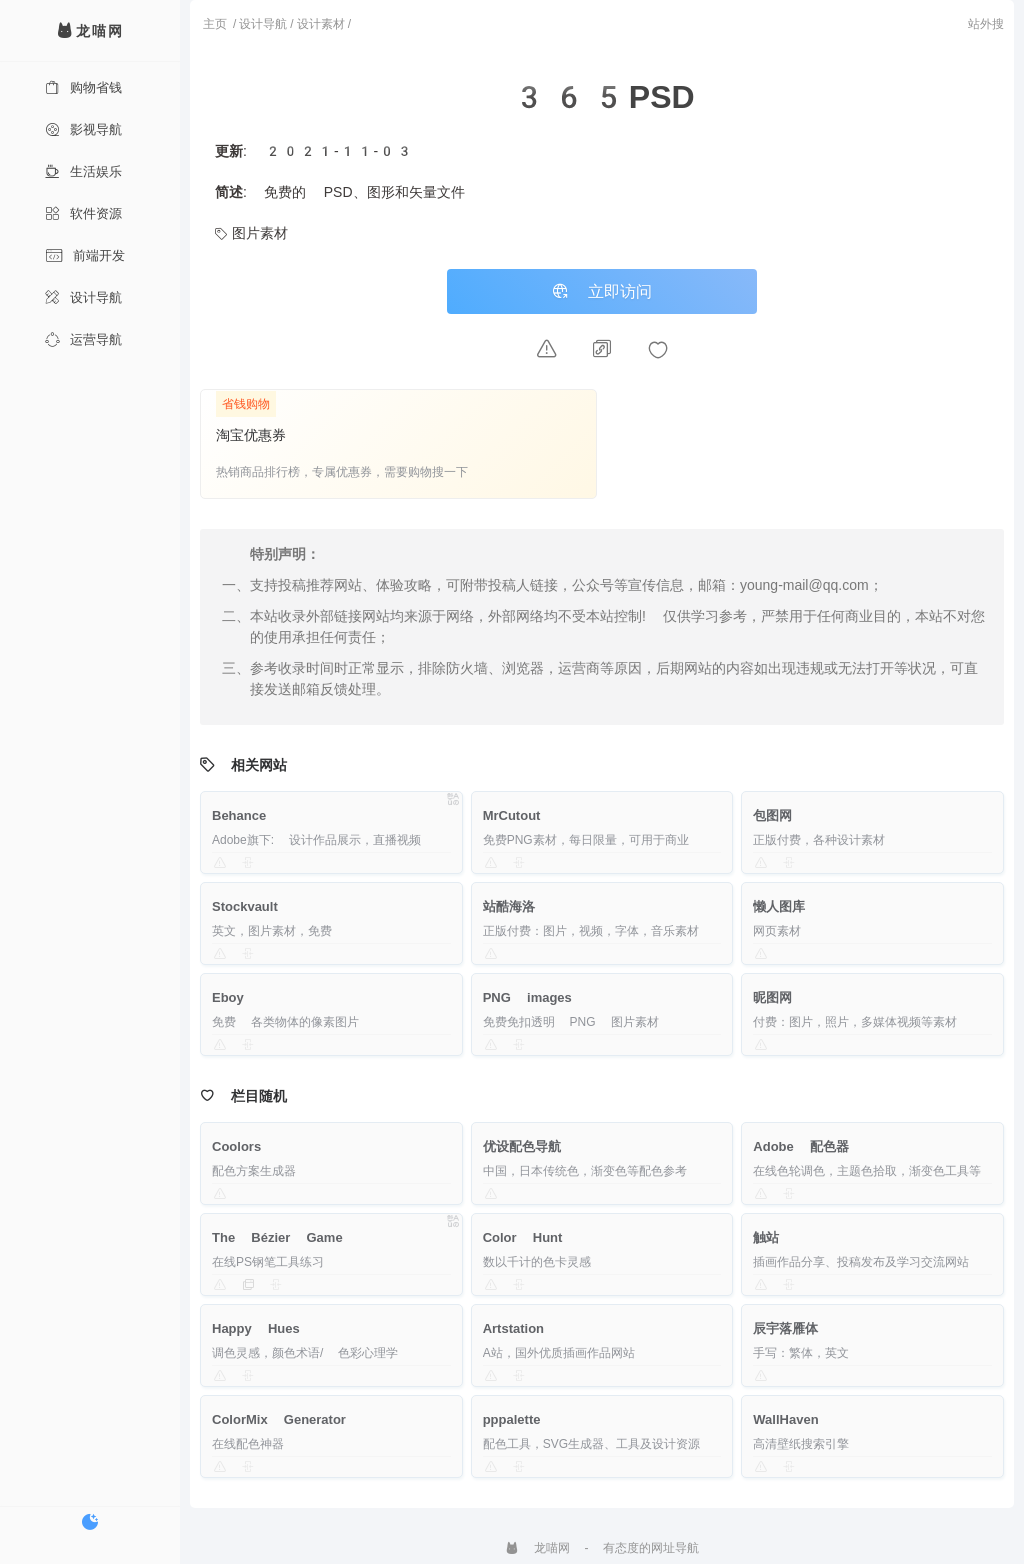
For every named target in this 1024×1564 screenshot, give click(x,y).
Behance (239, 815)
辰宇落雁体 (785, 1328)
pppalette (512, 1419)
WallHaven (785, 1419)
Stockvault (245, 906)
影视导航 (83, 129)
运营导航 (83, 339)
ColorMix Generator (279, 1419)
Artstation (513, 1328)
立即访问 (602, 291)
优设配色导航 (522, 1146)
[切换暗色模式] (90, 1522)
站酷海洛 (509, 906)
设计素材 (321, 24)
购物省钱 (83, 87)
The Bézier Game (277, 1237)
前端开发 (85, 255)
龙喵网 (537, 1548)
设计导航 (83, 297)
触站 (766, 1237)
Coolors (236, 1146)
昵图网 (772, 997)
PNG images (527, 997)
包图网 (772, 815)
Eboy (228, 997)
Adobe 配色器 (801, 1146)
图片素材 (251, 233)
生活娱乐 (83, 171)
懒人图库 (779, 906)
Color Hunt (523, 1237)
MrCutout (512, 815)
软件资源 (83, 213)
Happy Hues (256, 1328)
